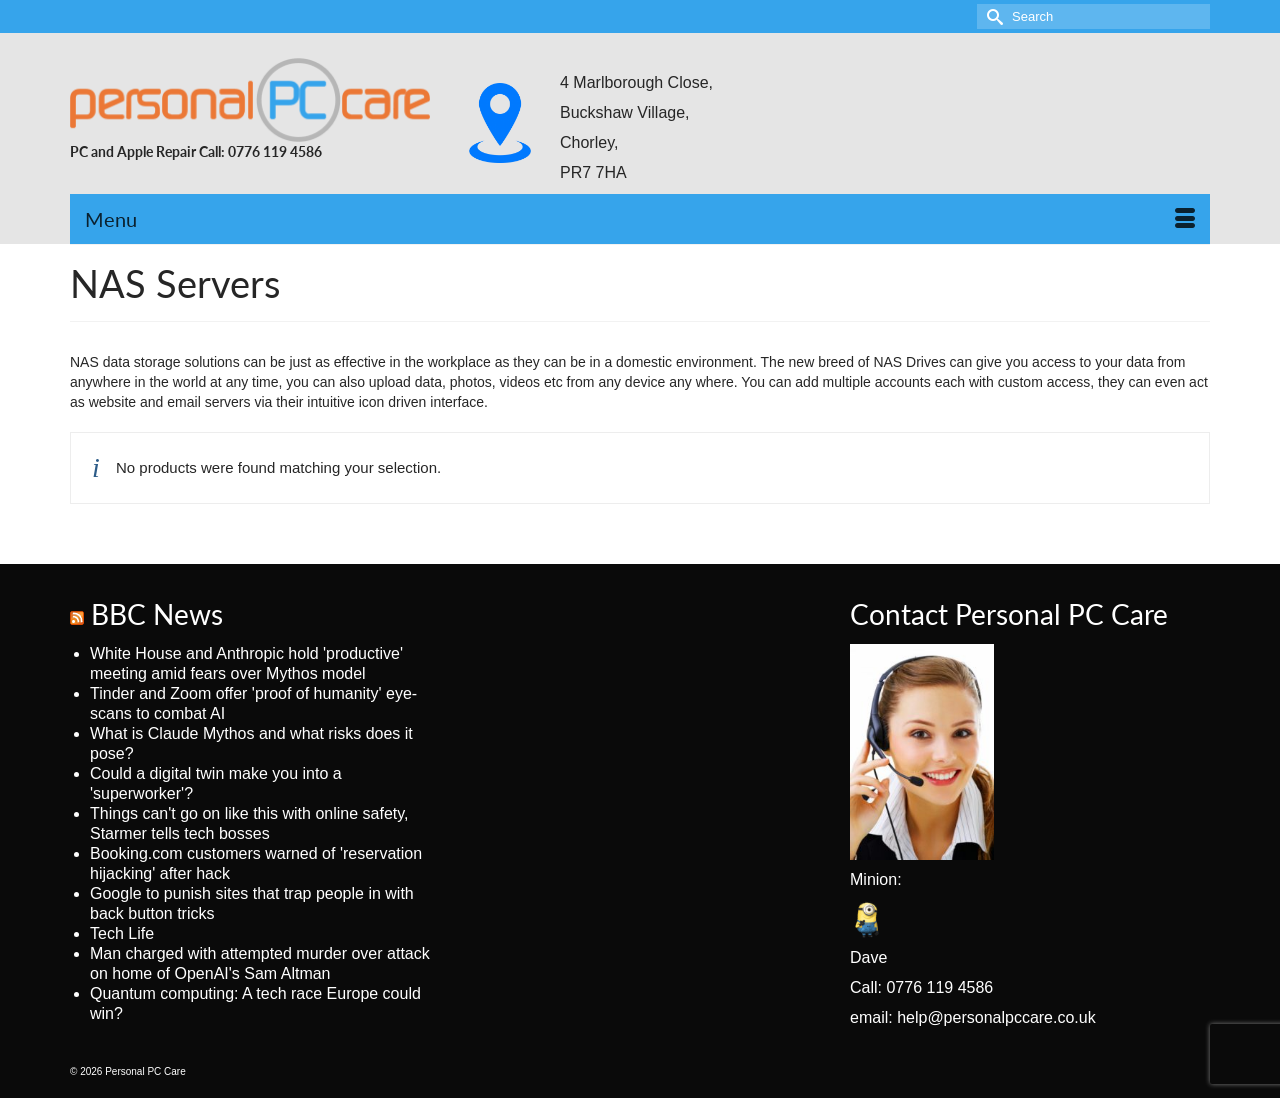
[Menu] (640, 219)
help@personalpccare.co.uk (996, 1017)
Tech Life (122, 933)
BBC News (157, 614)
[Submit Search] (992, 16)
